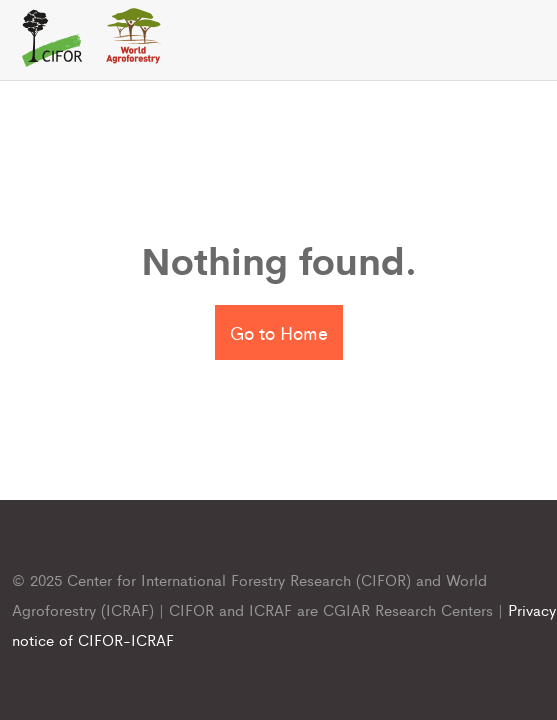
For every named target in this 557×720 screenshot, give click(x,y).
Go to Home (279, 332)
